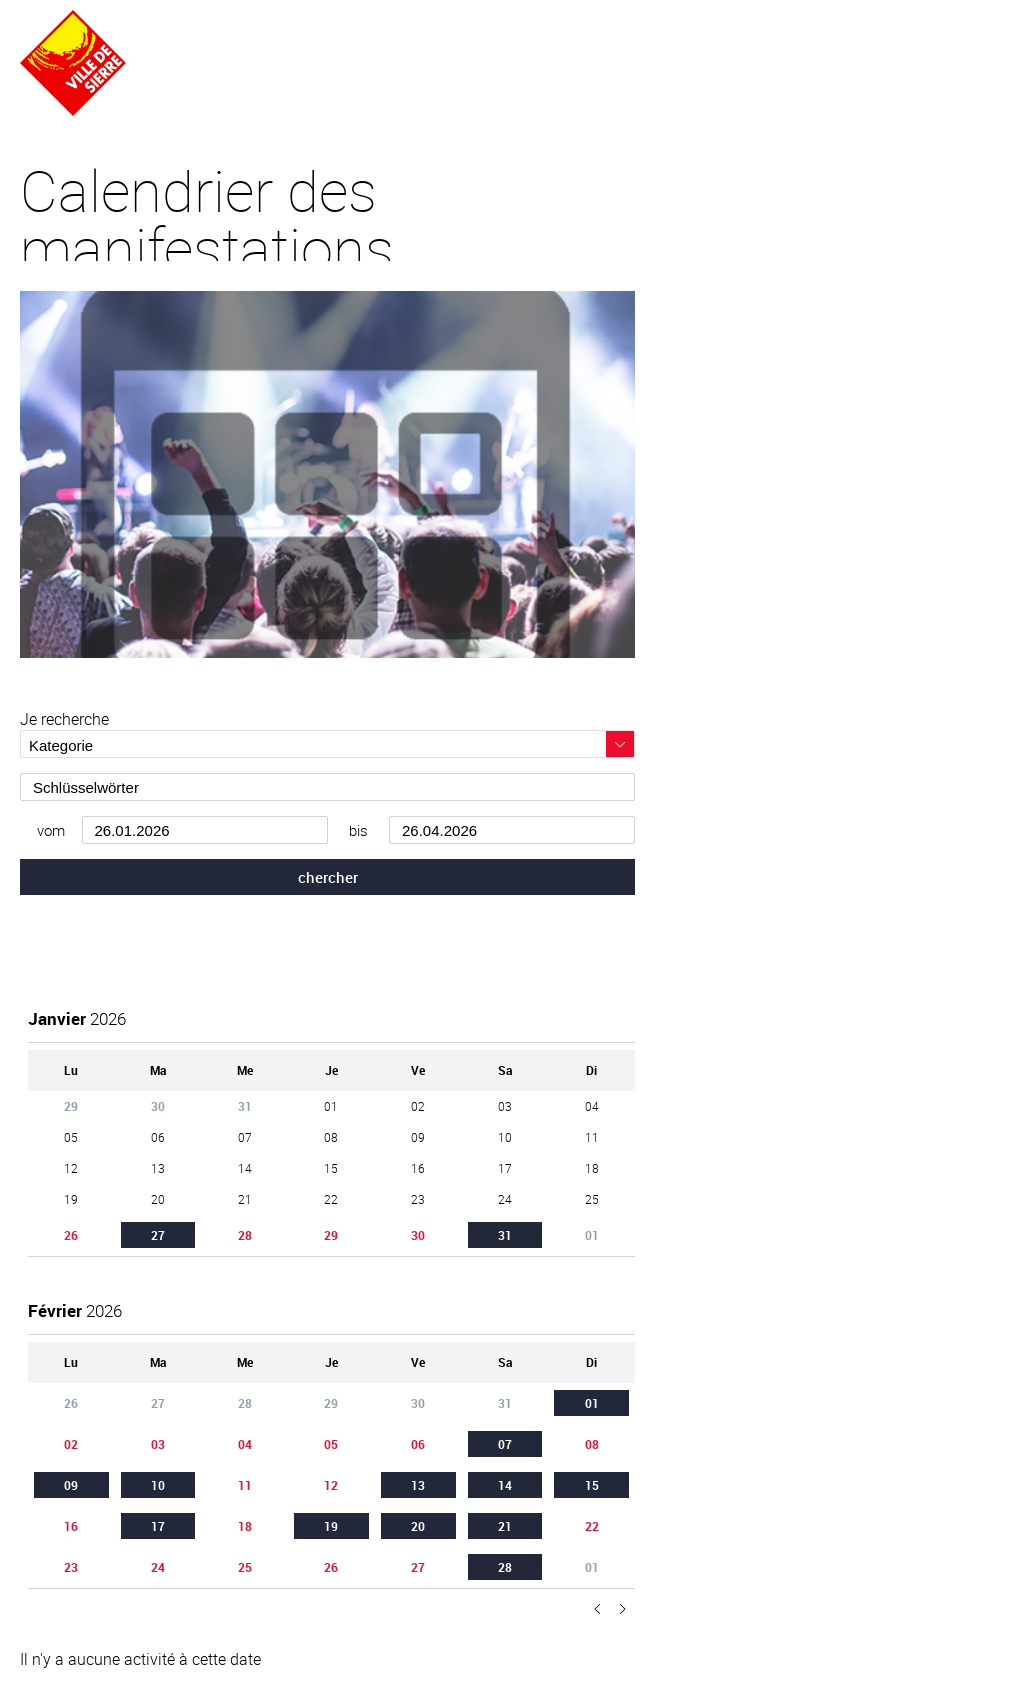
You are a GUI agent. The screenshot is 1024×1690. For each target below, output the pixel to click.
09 (71, 1485)
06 (418, 1444)
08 (592, 1444)
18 (245, 1526)
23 (71, 1567)
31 (505, 1235)
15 (592, 1485)
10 (158, 1485)
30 (418, 1235)
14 (505, 1485)
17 (158, 1526)
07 (505, 1444)
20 (418, 1526)
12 (331, 1485)
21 (505, 1526)
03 (158, 1444)
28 (245, 1235)
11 (245, 1485)
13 (418, 1485)
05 (331, 1444)
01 (592, 1403)
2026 (77, 1018)
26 (71, 1235)
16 (71, 1526)
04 (245, 1444)
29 (331, 1235)
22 (592, 1526)
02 (71, 1444)
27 (158, 1235)
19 (331, 1526)
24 (158, 1567)
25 (245, 1567)
